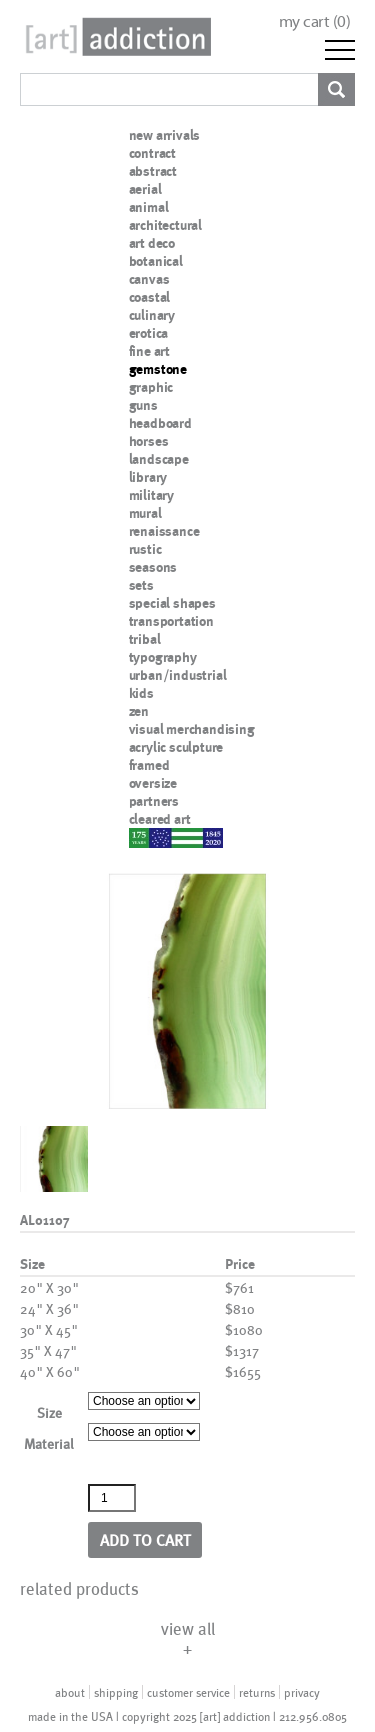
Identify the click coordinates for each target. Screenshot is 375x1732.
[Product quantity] (112, 1498)
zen (139, 711)
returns (257, 1692)
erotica (149, 333)
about (70, 1692)
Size (49, 1412)
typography (163, 657)
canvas (149, 279)
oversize (153, 783)
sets (141, 585)
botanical (156, 261)
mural (145, 513)
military (151, 495)
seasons (153, 567)
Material (49, 1443)
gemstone (158, 369)
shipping (116, 1692)
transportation (171, 621)
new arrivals (165, 135)
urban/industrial (178, 675)
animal (149, 207)
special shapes (172, 603)
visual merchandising (192, 729)
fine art (149, 351)
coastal (150, 297)
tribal (145, 639)
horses (149, 441)
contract (152, 153)
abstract (153, 171)
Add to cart (145, 1539)
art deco (152, 243)
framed (149, 765)
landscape (159, 459)
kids (141, 693)
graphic (151, 387)
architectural (165, 225)
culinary (152, 315)
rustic (145, 549)
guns (143, 405)
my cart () (315, 21)
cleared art (160, 819)
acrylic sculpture (176, 747)
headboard (160, 423)
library (148, 477)
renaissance (164, 531)
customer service (188, 1692)
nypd (144, 837)
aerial (145, 189)
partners (154, 801)
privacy (302, 1692)
